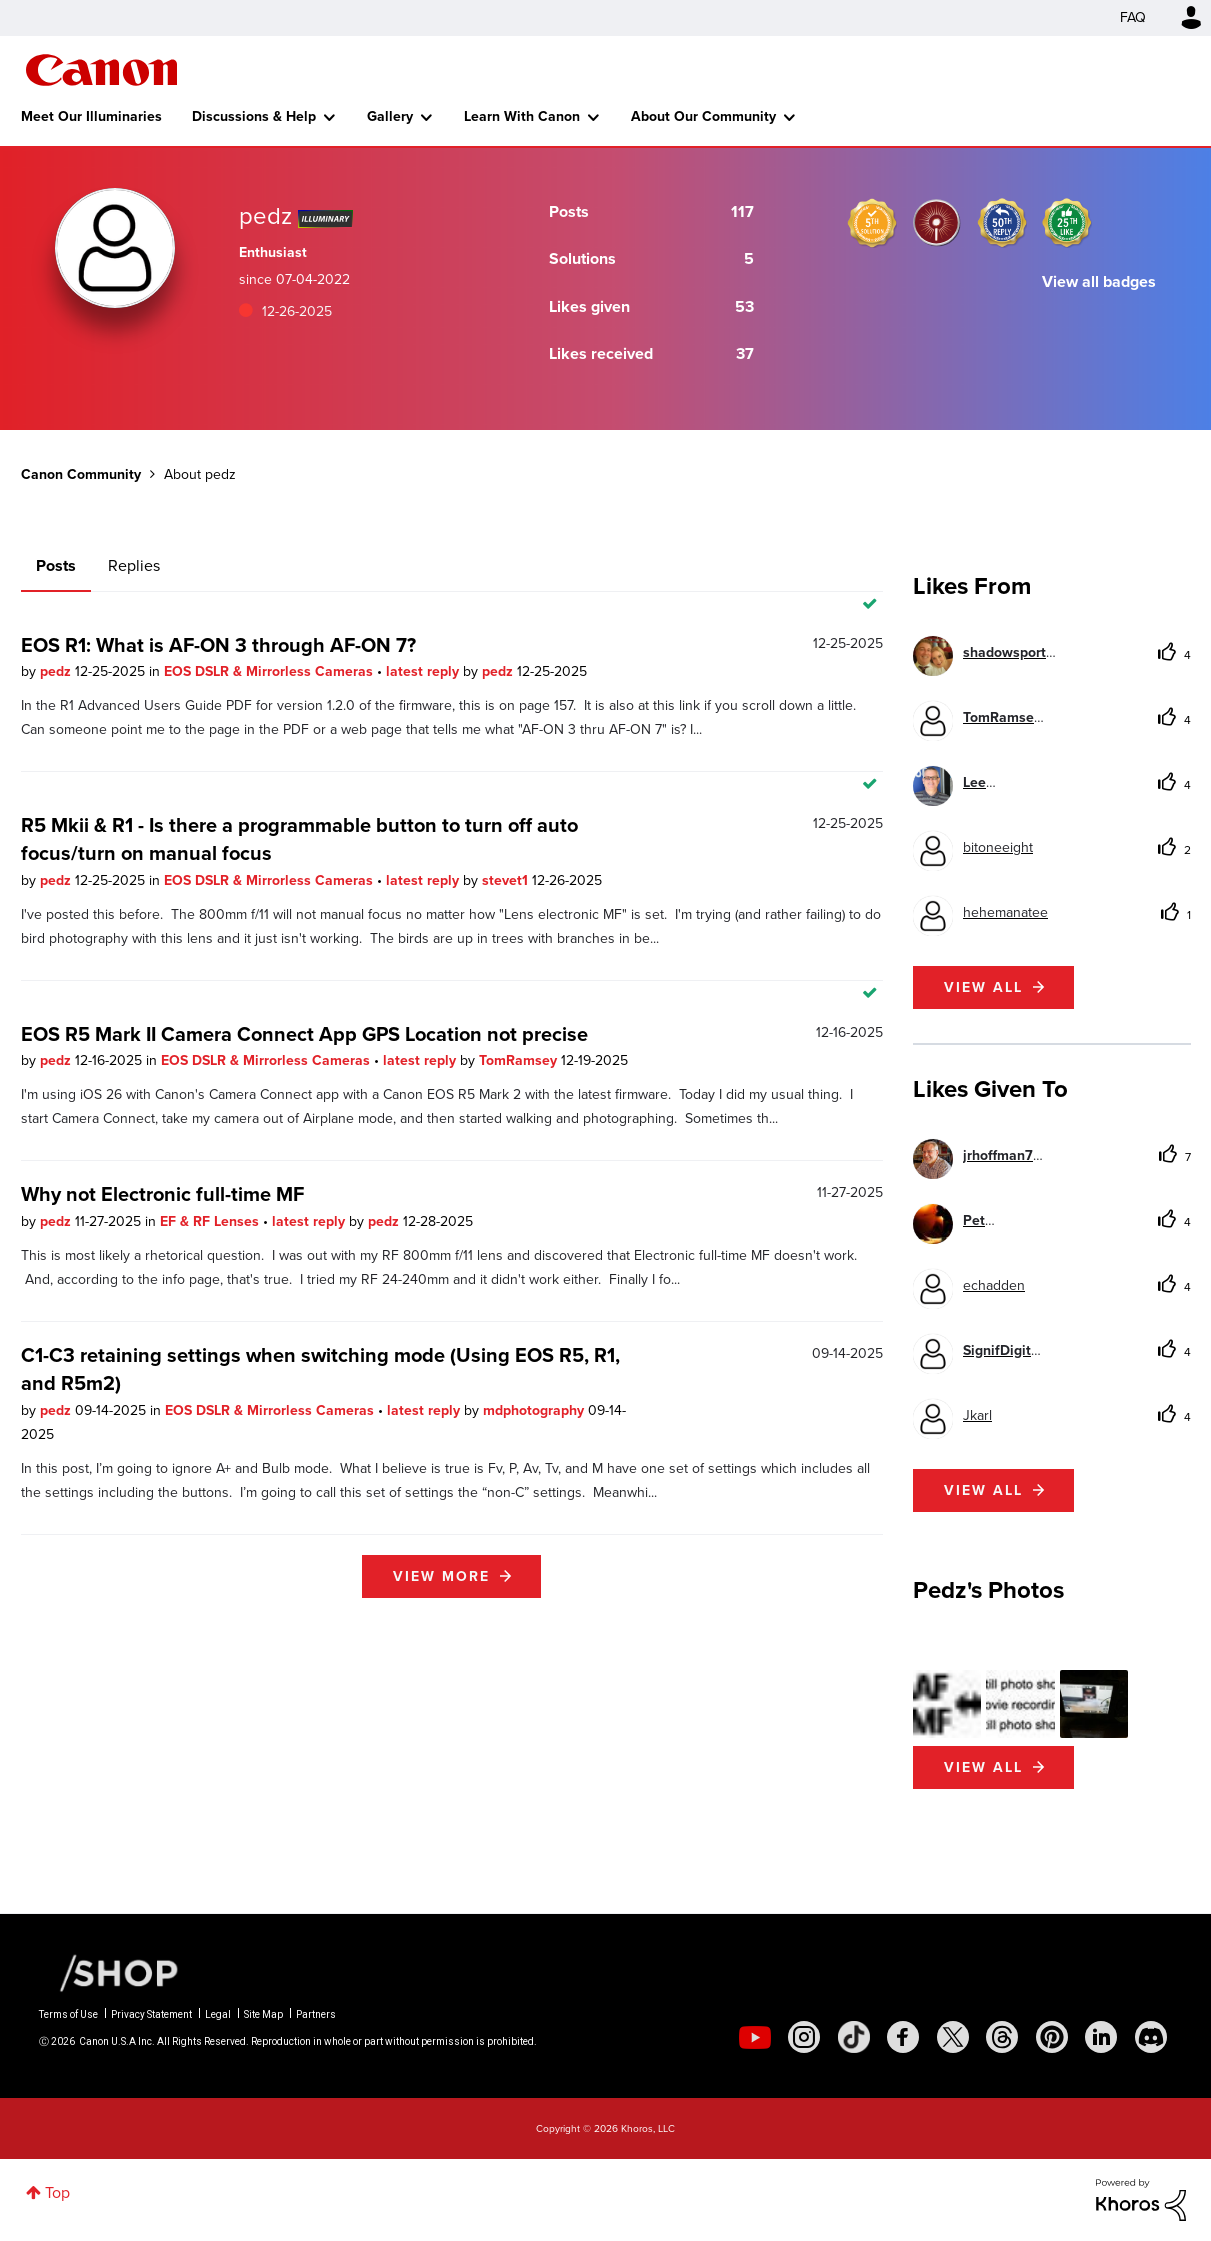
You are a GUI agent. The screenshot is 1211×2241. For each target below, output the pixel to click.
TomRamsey (520, 1060)
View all (983, 987)
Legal (218, 2014)
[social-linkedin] (1101, 2037)
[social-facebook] (903, 2037)
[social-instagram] (804, 2037)
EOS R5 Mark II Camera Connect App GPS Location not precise (304, 1034)
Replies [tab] (134, 565)
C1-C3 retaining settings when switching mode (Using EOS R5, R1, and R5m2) (320, 1369)
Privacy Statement (151, 2014)
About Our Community (703, 116)
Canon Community (101, 70)
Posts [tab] (56, 565)
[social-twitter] (953, 2037)
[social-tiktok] (854, 2037)
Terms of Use (68, 2014)
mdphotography (535, 1410)
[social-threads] (1002, 2037)
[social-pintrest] (1052, 2037)
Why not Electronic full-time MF (162, 1194)
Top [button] (57, 2192)
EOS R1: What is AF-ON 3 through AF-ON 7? (218, 645)
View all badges (1099, 281)
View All (983, 1767)
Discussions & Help (254, 116)
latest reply (424, 671)
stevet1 (507, 880)
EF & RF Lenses (211, 1221)
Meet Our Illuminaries (91, 116)
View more (441, 1576)
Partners (316, 2014)
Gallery (390, 116)
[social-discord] (1151, 2037)
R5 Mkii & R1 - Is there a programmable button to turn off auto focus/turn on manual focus (299, 839)
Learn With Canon (522, 116)
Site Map (263, 2014)
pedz (57, 671)
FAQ (1133, 17)
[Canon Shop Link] (109, 1972)
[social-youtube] (755, 2037)
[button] (947, 1704)
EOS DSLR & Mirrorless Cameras (270, 671)
